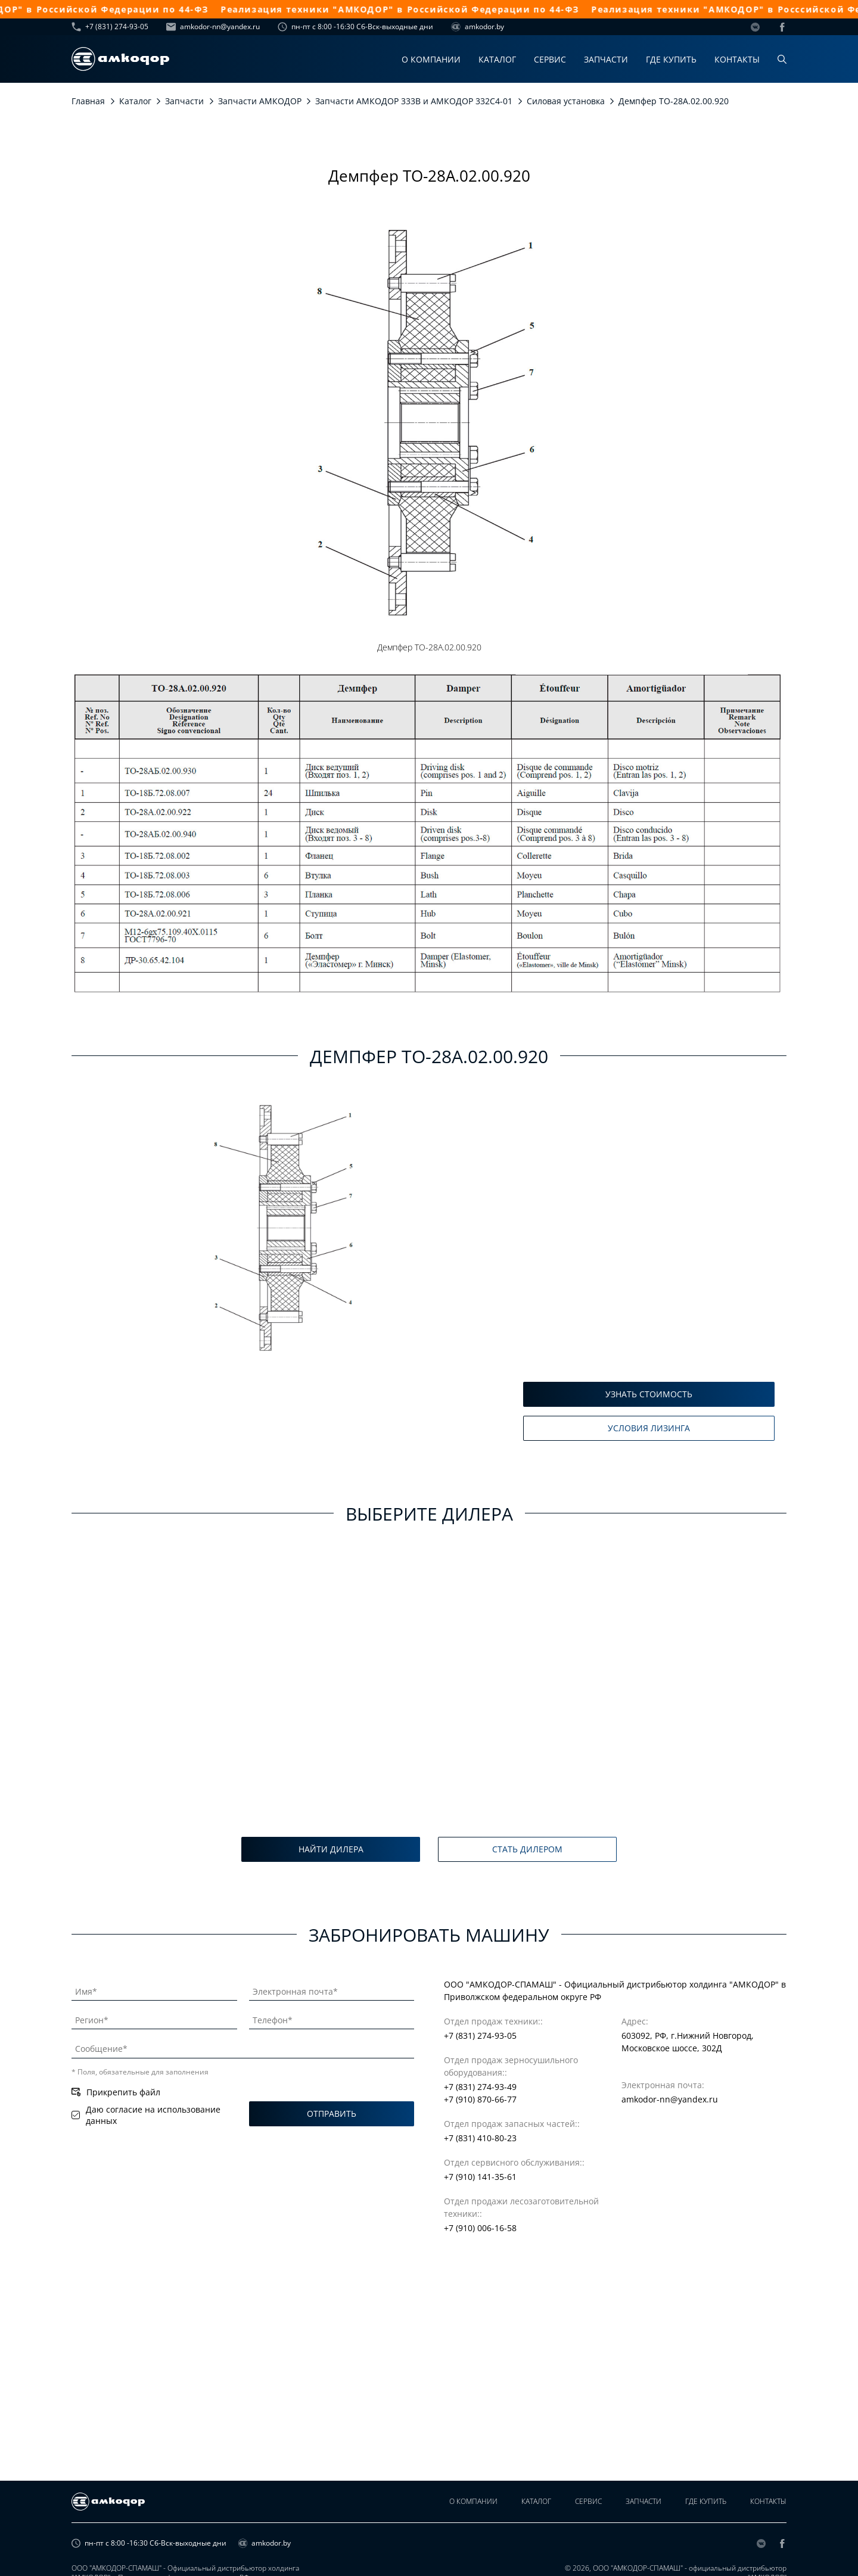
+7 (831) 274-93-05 (110, 27)
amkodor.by (477, 27)
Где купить (671, 59)
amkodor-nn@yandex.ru (213, 27)
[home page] (120, 59)
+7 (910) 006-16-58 (480, 2228)
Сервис (550, 59)
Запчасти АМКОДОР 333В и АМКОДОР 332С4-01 (413, 101)
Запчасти (606, 59)
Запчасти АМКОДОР (259, 101)
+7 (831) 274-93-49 (480, 2086)
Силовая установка (566, 101)
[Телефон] (332, 2018)
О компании (431, 59)
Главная (88, 101)
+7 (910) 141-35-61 (480, 2176)
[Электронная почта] (332, 1989)
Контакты (737, 59)
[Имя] (154, 1989)
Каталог (497, 59)
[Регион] (154, 2018)
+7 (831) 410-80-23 (480, 2138)
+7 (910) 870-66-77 (480, 2099)
